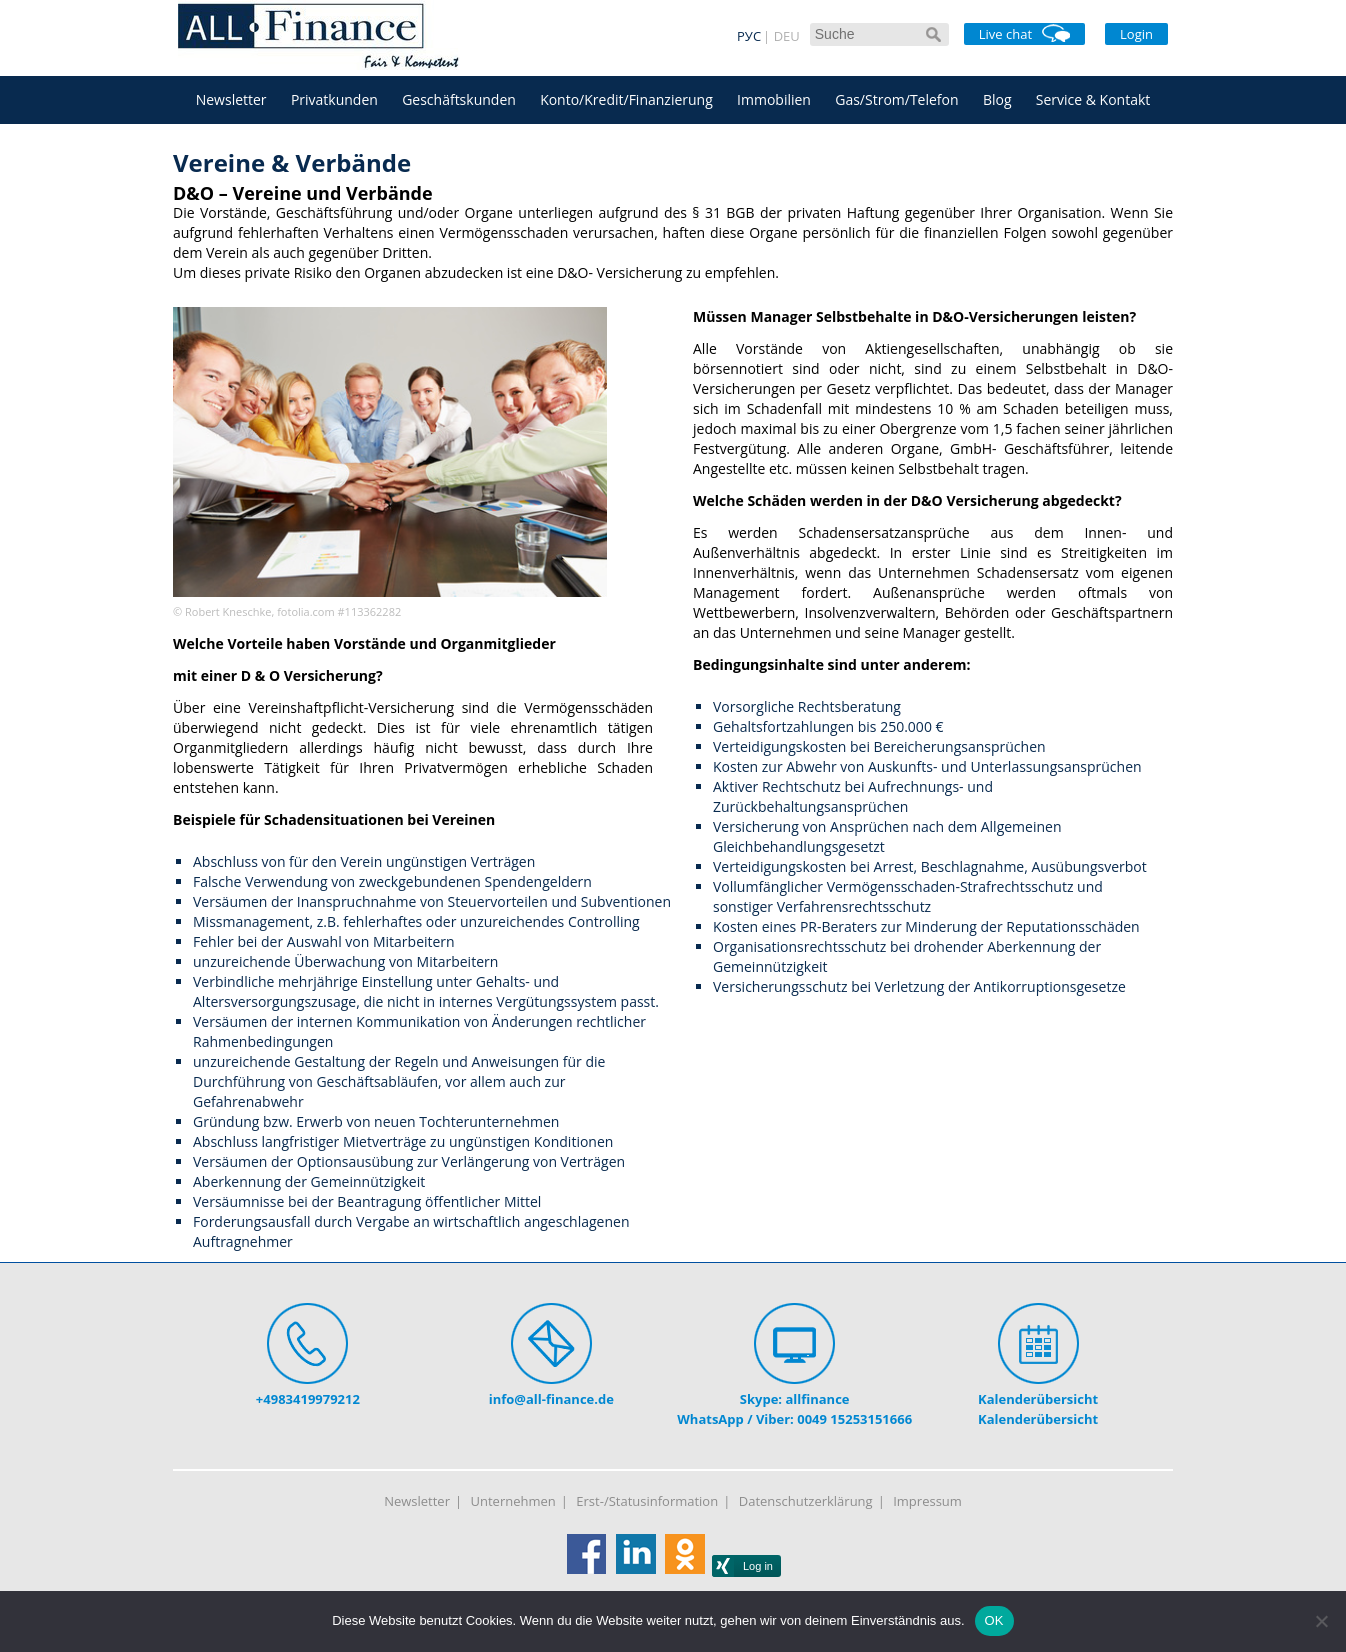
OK (994, 1620)
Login (1136, 34)
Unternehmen (513, 1501)
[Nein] (1321, 1621)
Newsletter (231, 99)
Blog (997, 99)
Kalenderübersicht (1038, 1399)
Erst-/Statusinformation (647, 1501)
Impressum (927, 1501)
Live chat (1024, 33)
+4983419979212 (308, 1399)
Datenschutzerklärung (806, 1501)
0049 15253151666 (854, 1419)
